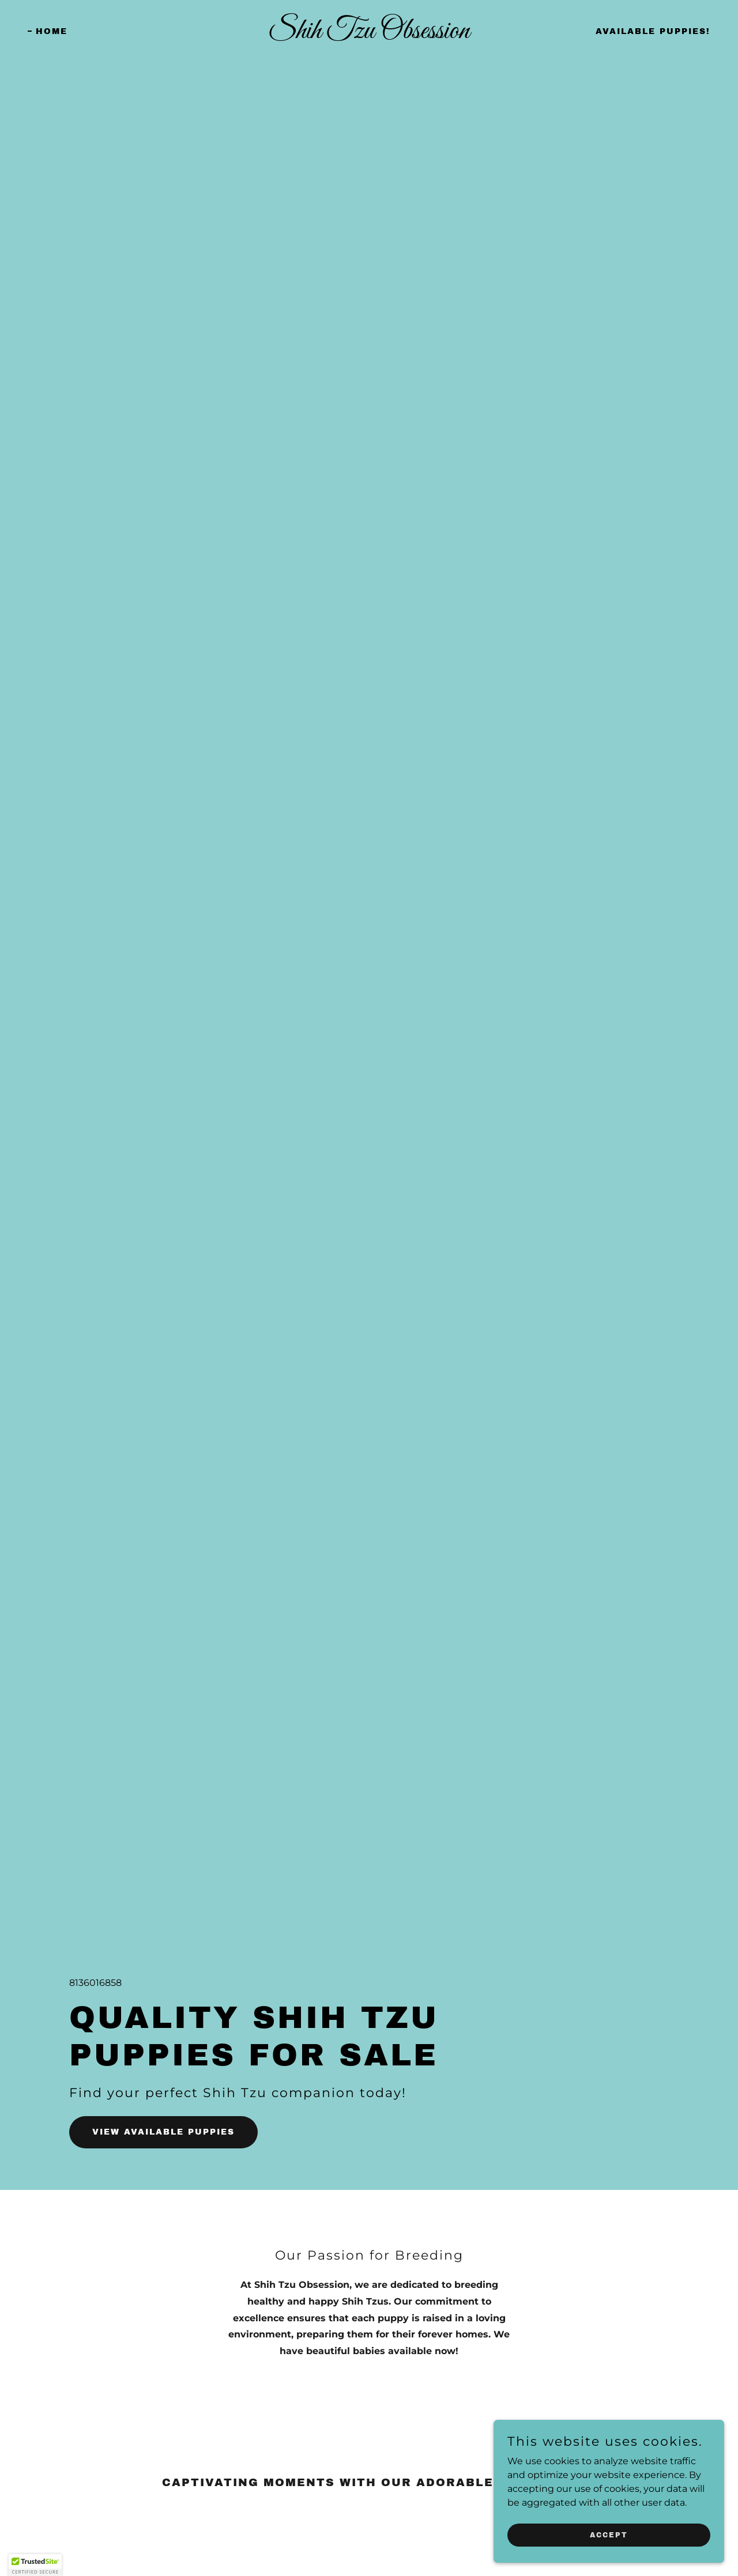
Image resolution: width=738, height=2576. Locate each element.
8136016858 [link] (95, 1982)
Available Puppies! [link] (653, 31)
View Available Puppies (163, 2132)
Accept (609, 2558)
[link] (369, 34)
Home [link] (51, 31)
